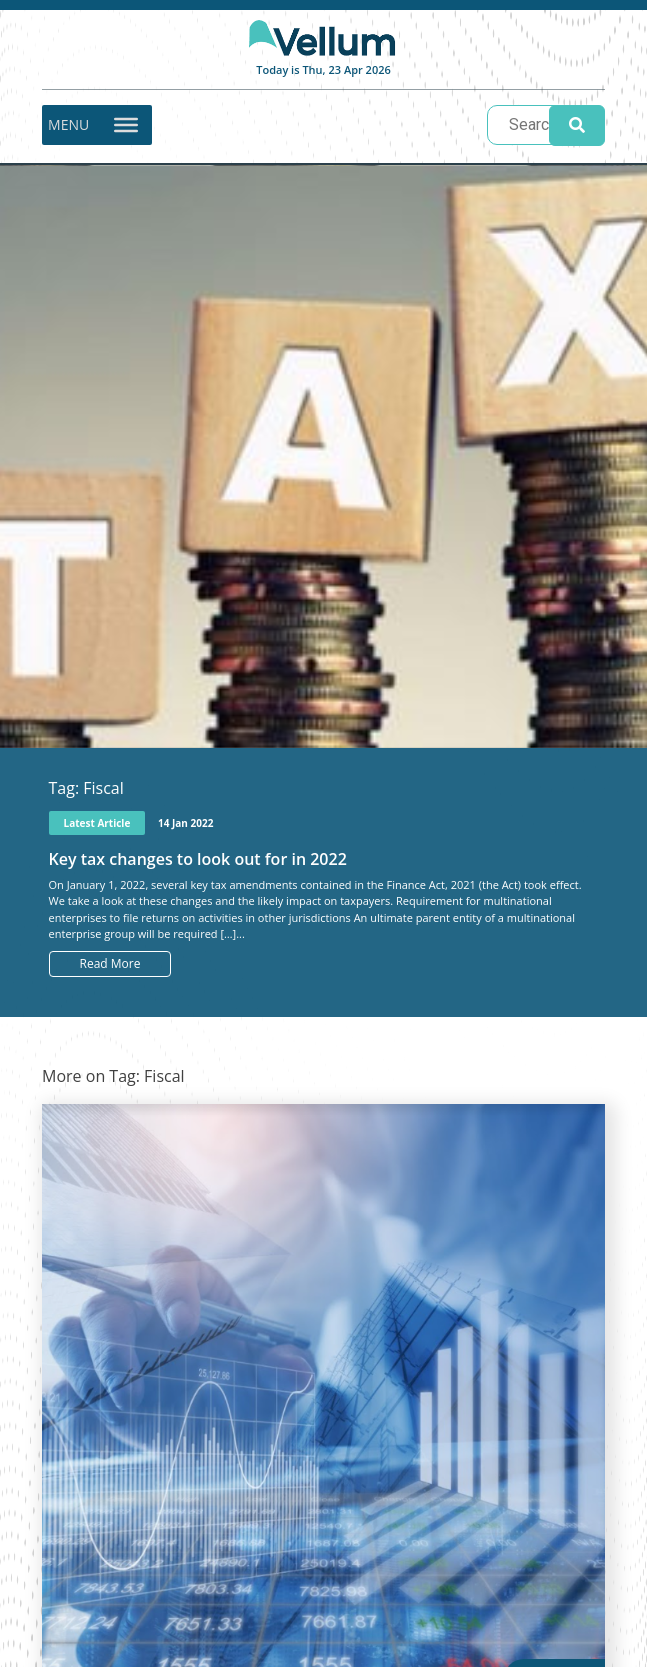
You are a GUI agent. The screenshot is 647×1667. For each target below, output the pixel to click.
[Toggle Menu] (126, 124)
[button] (68, 125)
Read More (110, 963)
